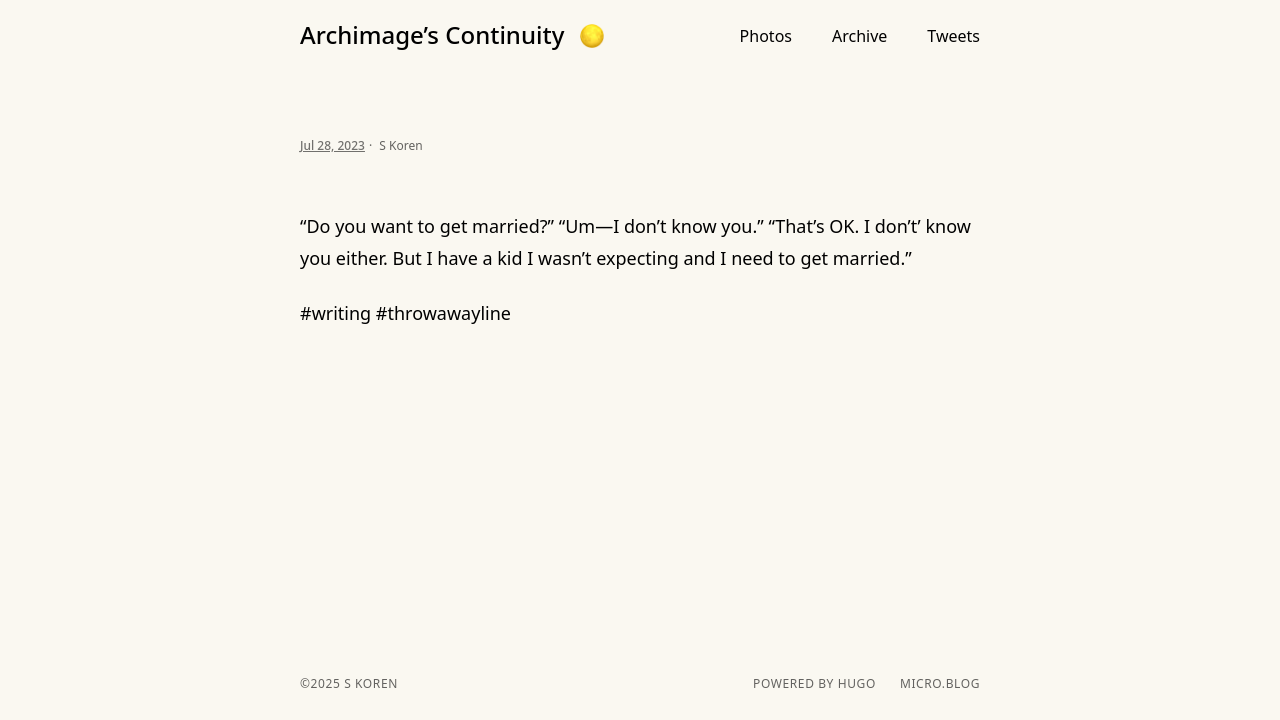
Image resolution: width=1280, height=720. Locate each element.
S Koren (368, 683)
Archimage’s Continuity (432, 35)
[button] (592, 36)
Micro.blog (940, 684)
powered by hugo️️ (814, 684)
